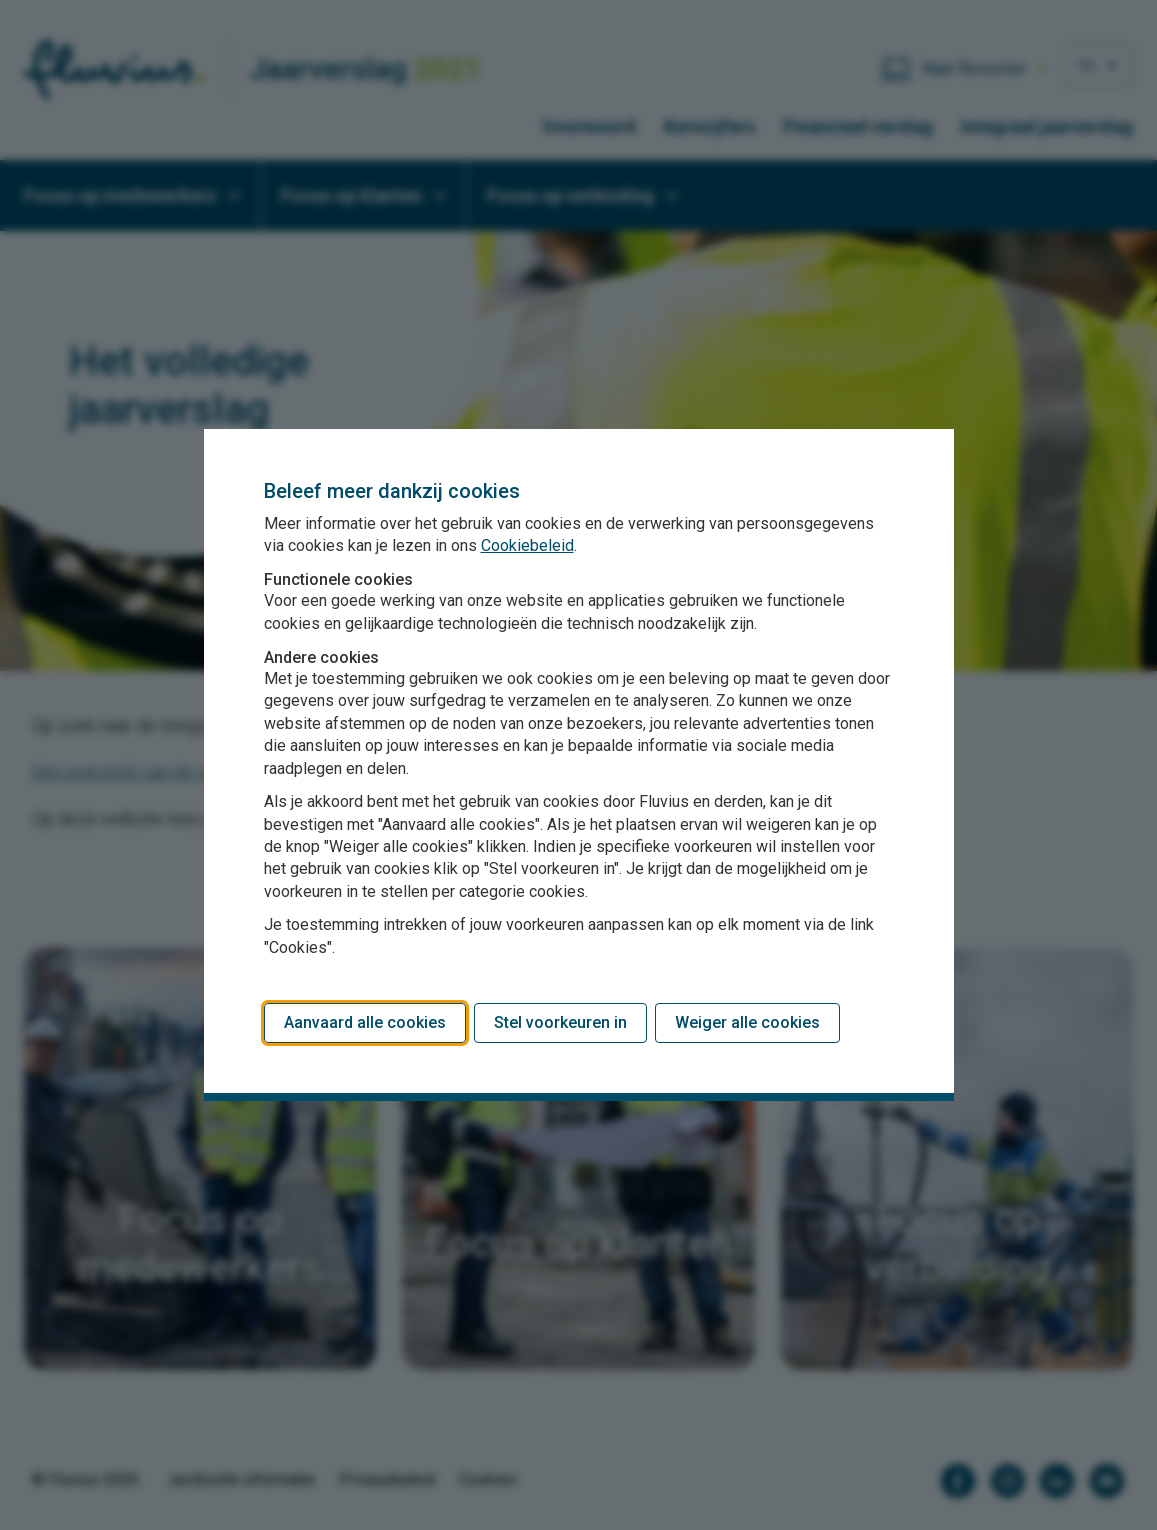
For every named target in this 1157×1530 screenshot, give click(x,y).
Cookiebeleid (527, 545)
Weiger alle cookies (747, 1022)
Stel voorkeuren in (560, 1022)
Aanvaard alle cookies (365, 1022)
